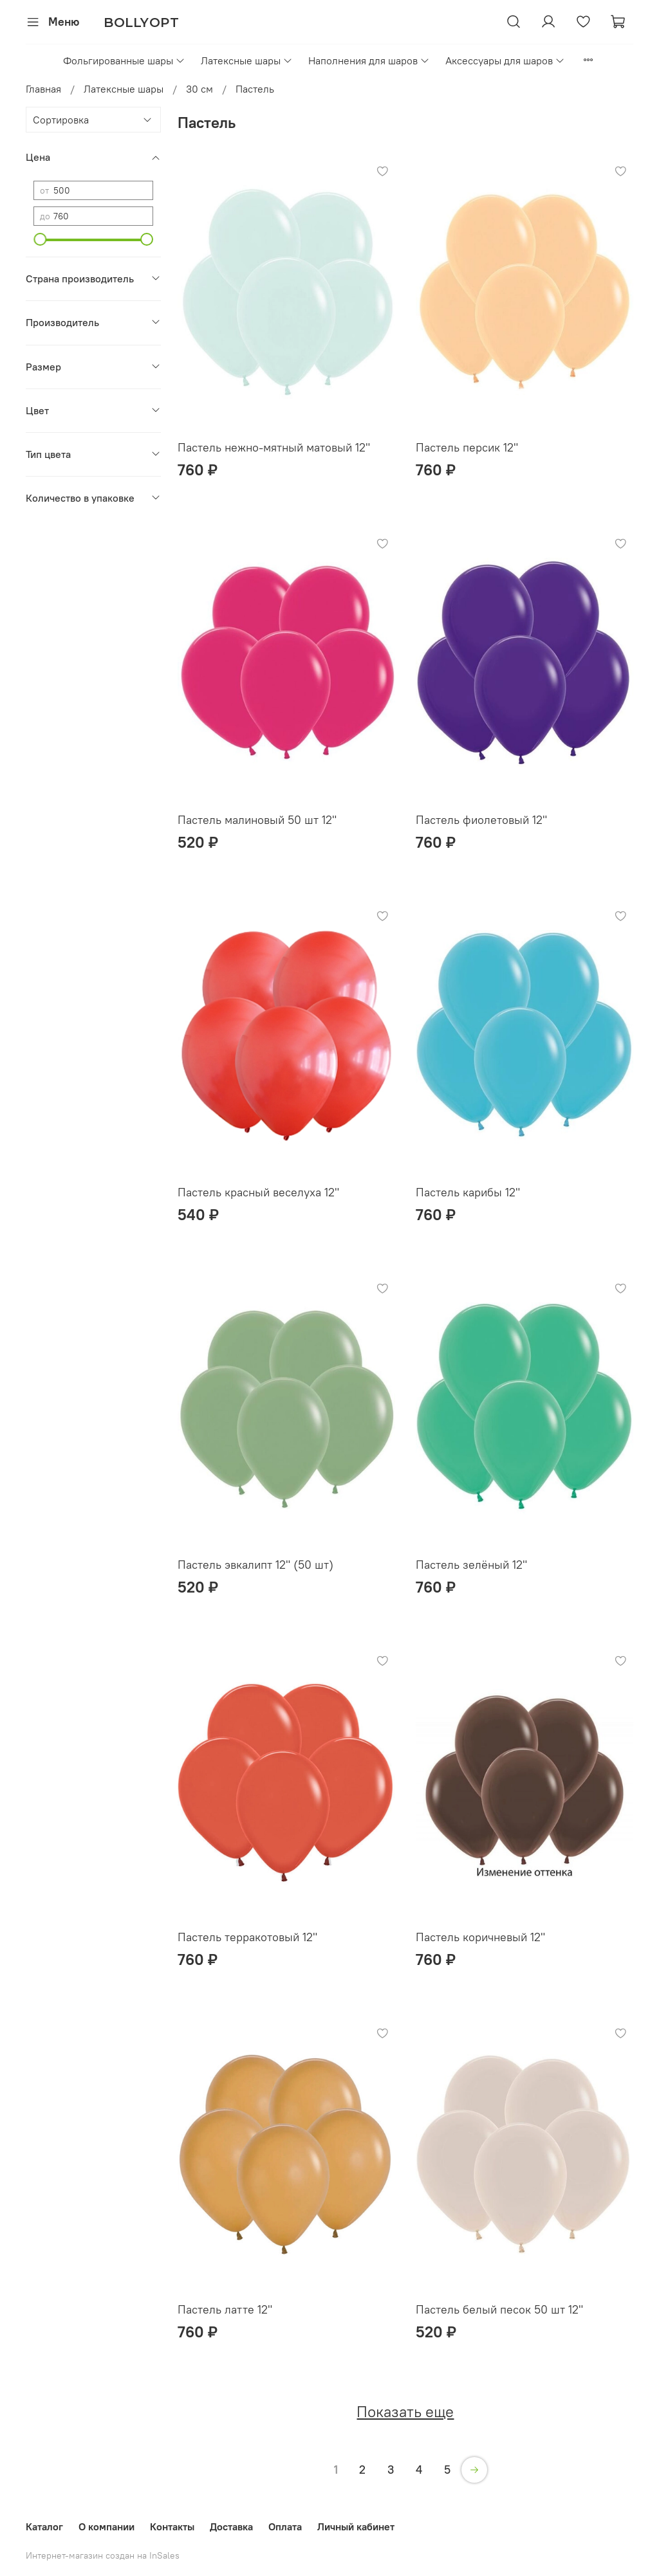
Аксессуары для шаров (505, 60)
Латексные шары (247, 60)
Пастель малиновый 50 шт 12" (257, 819)
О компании (107, 2526)
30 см (199, 88)
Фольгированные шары (124, 60)
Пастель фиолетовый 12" (481, 819)
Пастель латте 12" (225, 2309)
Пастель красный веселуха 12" (258, 1192)
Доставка (231, 2526)
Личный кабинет (355, 2526)
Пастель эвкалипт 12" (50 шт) (255, 1564)
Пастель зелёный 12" (471, 1564)
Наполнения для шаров (369, 60)
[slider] (40, 239)
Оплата (285, 2526)
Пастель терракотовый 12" (247, 1937)
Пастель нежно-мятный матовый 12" (274, 447)
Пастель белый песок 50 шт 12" (499, 2309)
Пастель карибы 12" (468, 1192)
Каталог (44, 2526)
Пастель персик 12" (467, 447)
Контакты (172, 2526)
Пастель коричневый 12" (480, 1937)
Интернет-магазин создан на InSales (103, 2555)
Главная (43, 88)
